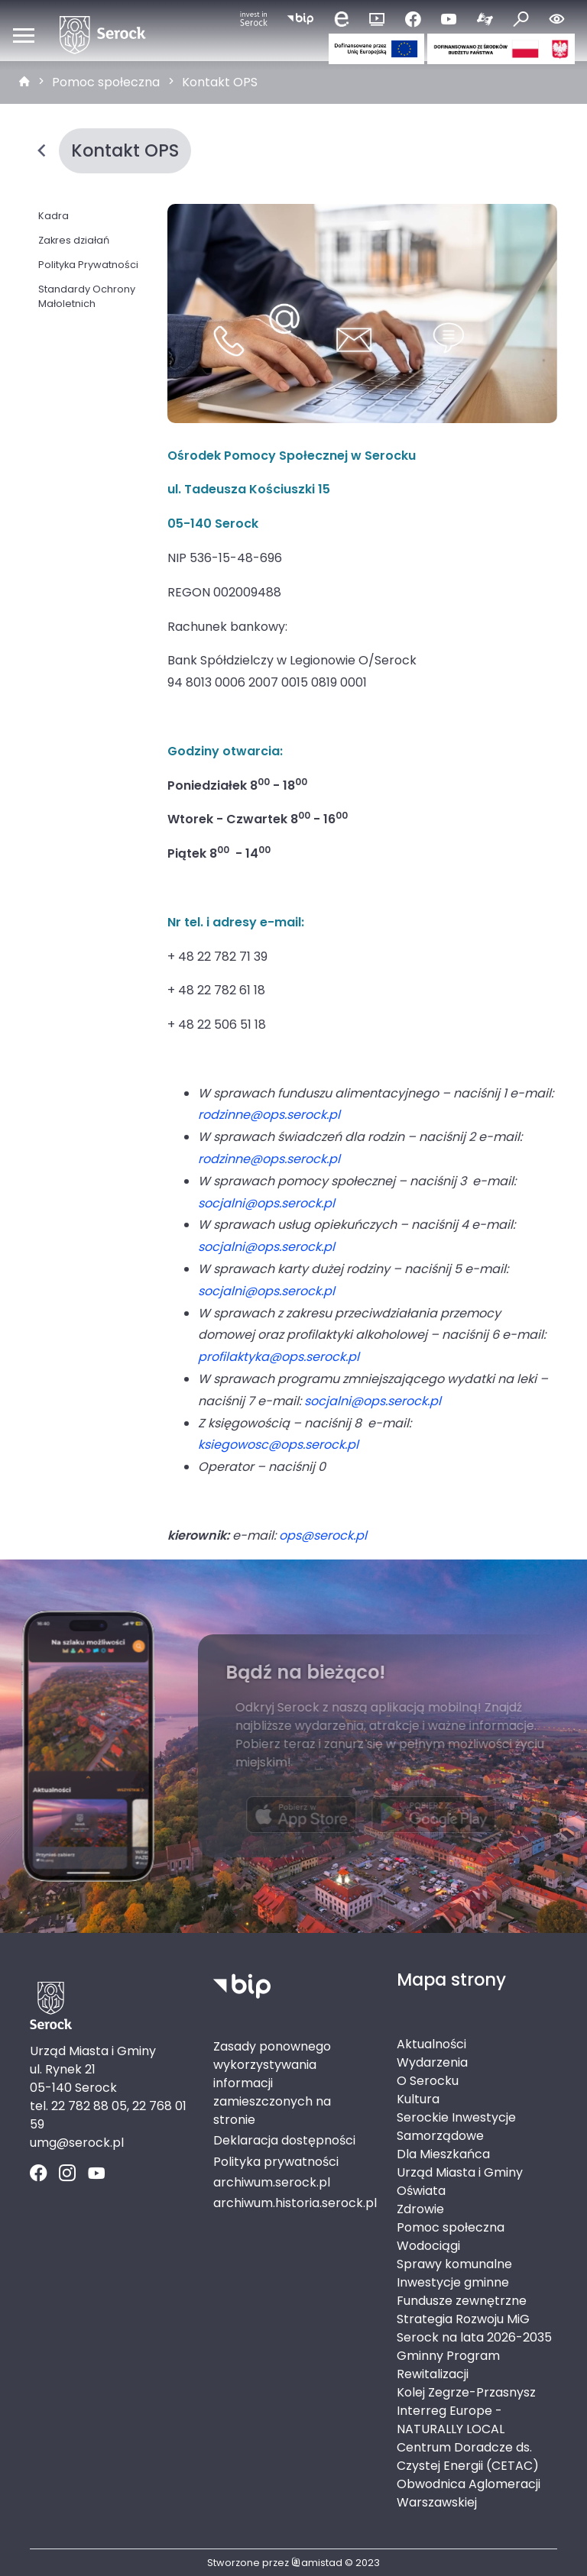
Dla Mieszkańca (443, 2154)
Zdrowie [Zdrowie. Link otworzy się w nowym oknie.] (420, 2209)
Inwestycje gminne (453, 2282)
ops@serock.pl (323, 1535)
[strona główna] (24, 82)
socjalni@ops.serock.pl (266, 1203)
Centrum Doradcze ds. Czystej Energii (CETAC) (468, 2456)
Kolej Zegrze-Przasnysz (466, 2392)
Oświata (421, 2190)
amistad (316, 2562)
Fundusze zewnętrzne (462, 2300)
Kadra (53, 215)
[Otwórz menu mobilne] (23, 35)
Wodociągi (428, 2245)
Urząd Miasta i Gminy (460, 2172)
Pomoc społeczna (106, 82)
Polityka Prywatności (88, 264)
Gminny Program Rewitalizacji (448, 2365)
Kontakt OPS (220, 82)
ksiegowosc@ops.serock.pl (278, 1444)
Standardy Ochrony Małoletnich (86, 296)
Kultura (418, 2099)
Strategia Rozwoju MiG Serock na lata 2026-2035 (474, 2328)
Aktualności (431, 2044)
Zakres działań (73, 240)
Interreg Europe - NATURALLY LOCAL (450, 2420)
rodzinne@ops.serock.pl (269, 1114)
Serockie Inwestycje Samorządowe (456, 2127)
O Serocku (428, 2081)
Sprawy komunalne (454, 2264)
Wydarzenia (432, 2062)
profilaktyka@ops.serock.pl (278, 1357)
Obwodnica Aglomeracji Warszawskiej (468, 2493)
